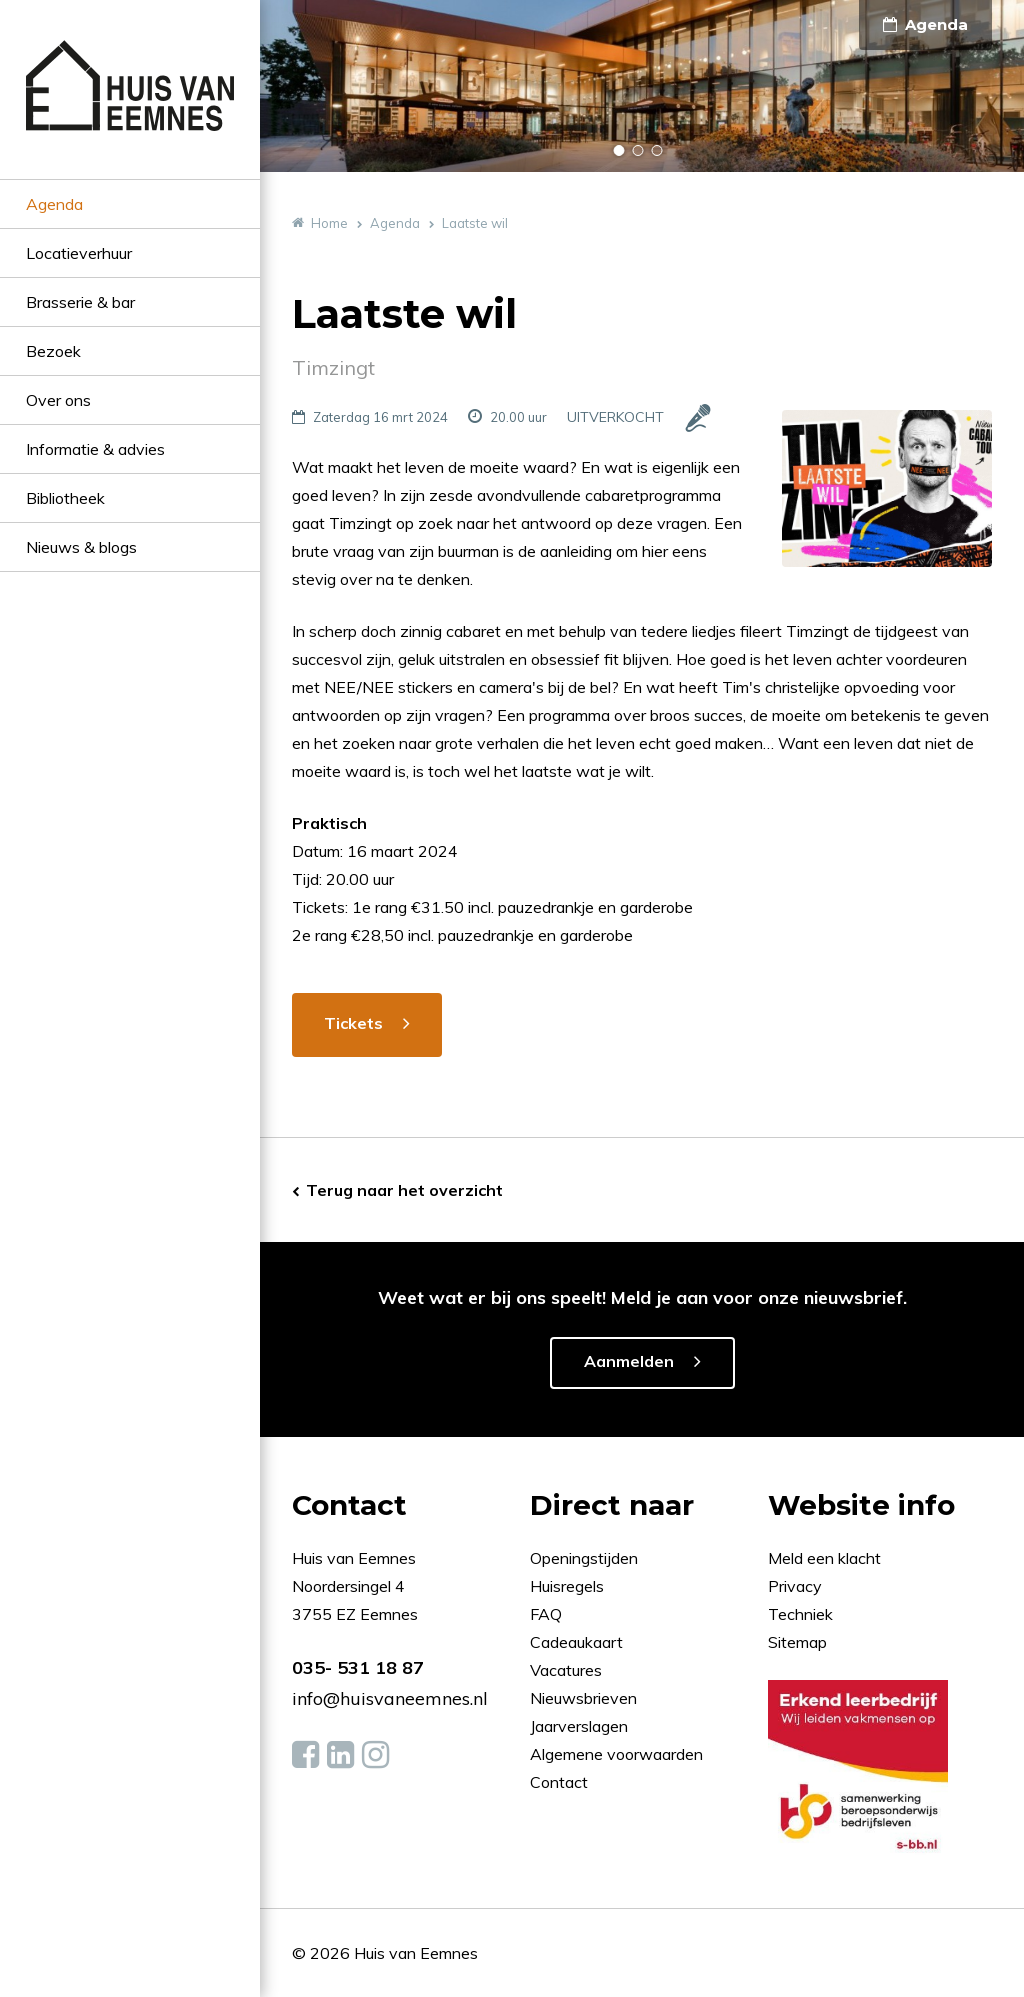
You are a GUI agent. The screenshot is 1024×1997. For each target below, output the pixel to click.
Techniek (800, 1614)
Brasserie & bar (80, 302)
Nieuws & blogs (81, 547)
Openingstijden (584, 1558)
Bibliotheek (65, 498)
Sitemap (797, 1642)
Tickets (353, 1023)
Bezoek (53, 351)
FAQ (548, 1614)
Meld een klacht (824, 1558)
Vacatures (566, 1670)
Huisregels (569, 1586)
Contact (559, 1782)
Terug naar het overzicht (404, 1190)
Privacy (795, 1586)
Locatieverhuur (79, 253)
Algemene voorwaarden (616, 1754)
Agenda (54, 204)
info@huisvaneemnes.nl (390, 1698)
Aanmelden (629, 1361)
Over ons (58, 400)
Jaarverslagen (581, 1726)
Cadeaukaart (578, 1642)
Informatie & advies (95, 449)
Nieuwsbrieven (585, 1698)
